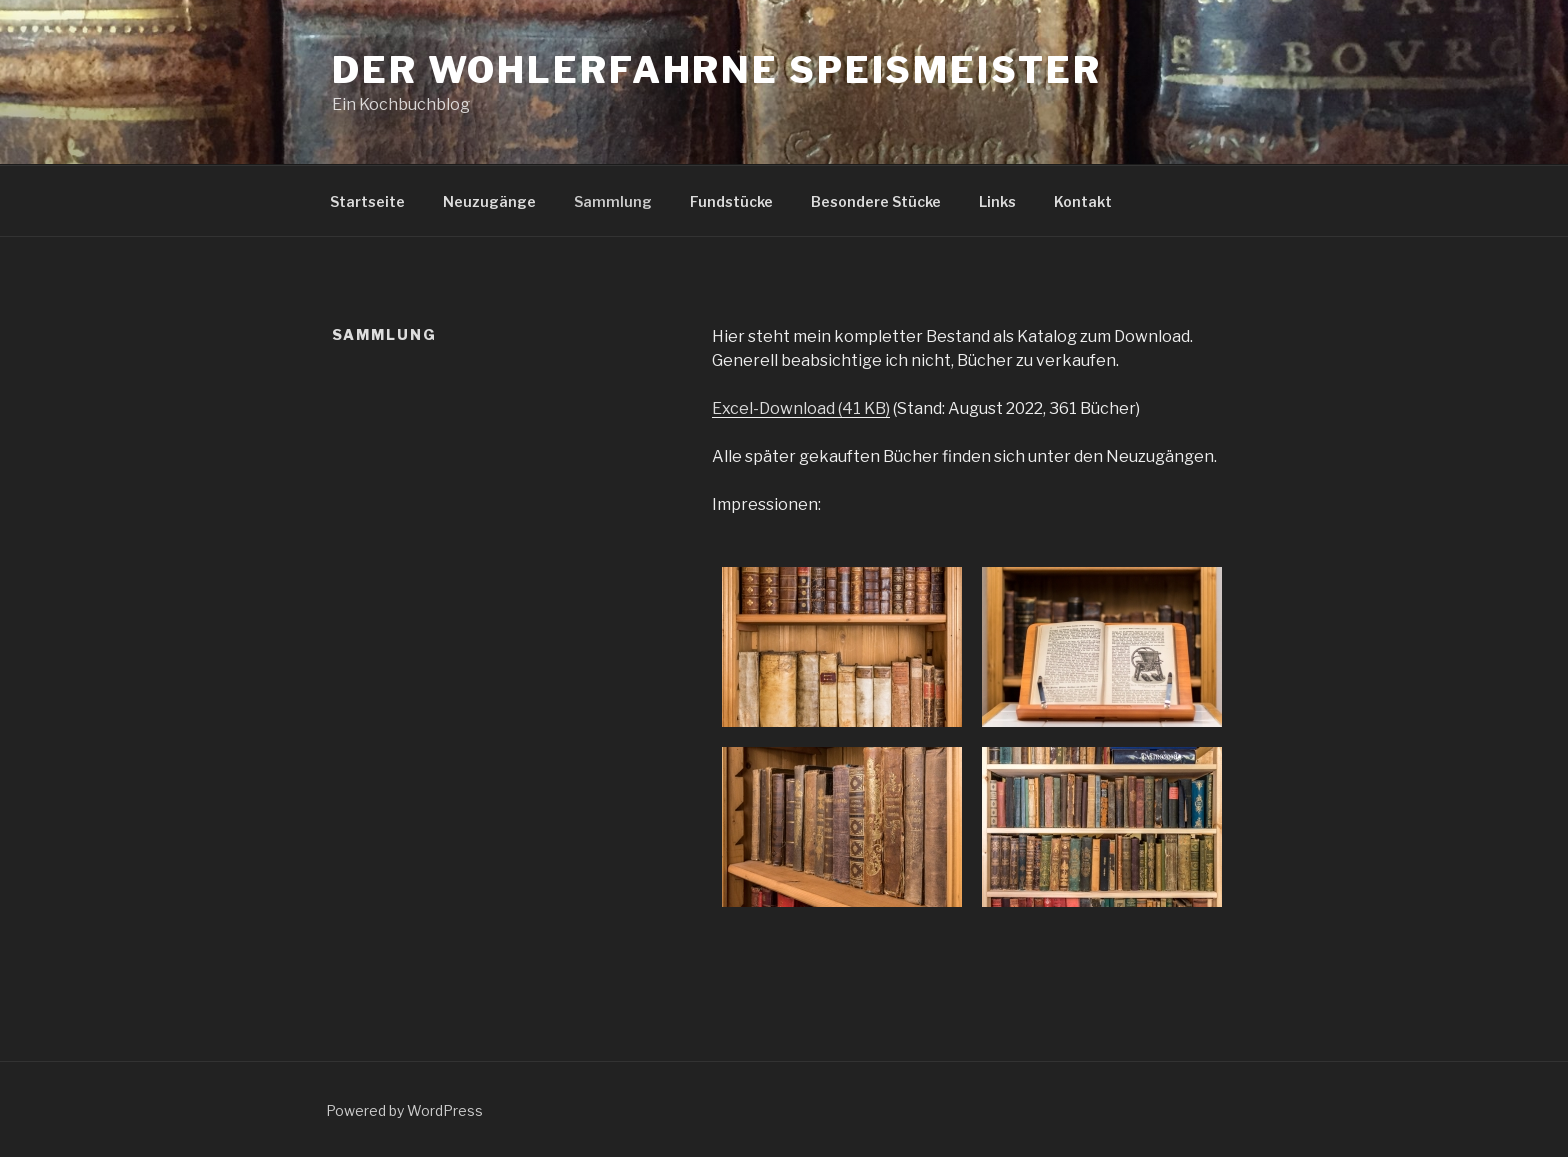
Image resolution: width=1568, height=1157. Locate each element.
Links (997, 201)
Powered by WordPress (404, 1110)
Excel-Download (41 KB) (801, 408)
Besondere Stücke (876, 201)
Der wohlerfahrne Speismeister (717, 70)
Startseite (367, 201)
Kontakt (1083, 201)
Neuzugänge (489, 201)
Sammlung (613, 201)
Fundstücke (731, 201)
